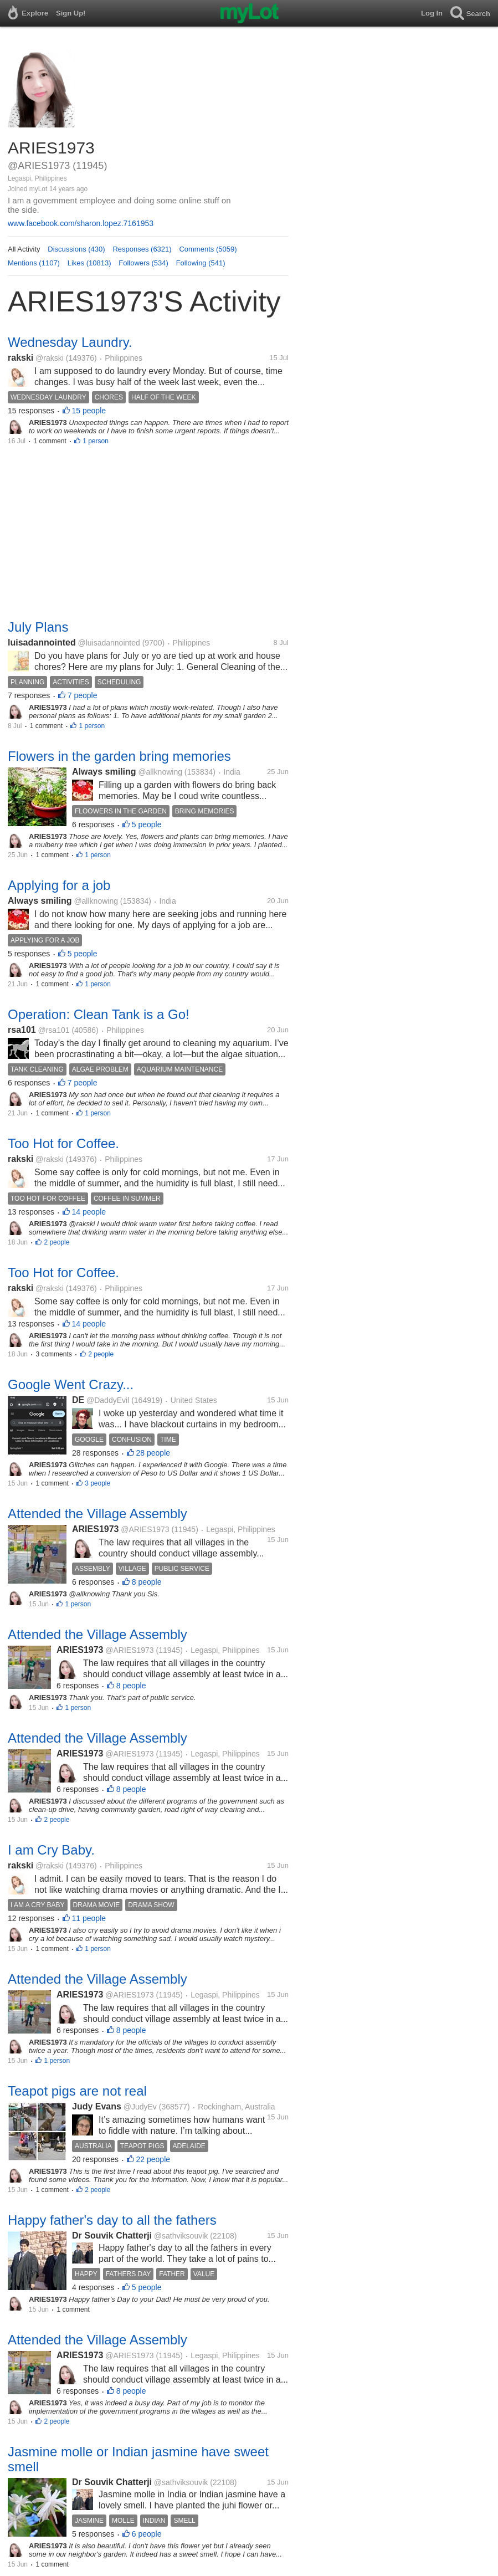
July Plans (38, 626)
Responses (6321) (141, 249)
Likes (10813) (89, 263)
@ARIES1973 (145, 1529)
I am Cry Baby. (51, 1849)
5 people (147, 824)
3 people (97, 1483)
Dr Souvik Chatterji (112, 2235)
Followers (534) (143, 263)
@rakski (49, 358)
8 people (147, 1582)
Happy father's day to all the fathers (112, 2220)
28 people (153, 1452)
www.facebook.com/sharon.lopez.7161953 (80, 223)
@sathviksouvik (181, 2235)
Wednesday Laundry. (70, 342)
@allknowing (160, 771)
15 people (89, 410)
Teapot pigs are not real (77, 2090)
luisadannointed (42, 642)
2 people (56, 1242)
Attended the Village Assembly (97, 1513)
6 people (147, 2533)
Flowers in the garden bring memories (119, 756)
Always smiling (104, 771)
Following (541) (200, 263)
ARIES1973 (95, 1529)
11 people (89, 1918)
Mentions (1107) (34, 263)
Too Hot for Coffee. (63, 1143)
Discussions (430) (76, 249)
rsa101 (22, 1030)
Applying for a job (59, 885)
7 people (82, 695)
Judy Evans (96, 2106)
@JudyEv (140, 2106)
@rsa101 (54, 1030)
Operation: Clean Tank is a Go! (98, 1014)
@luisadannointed (109, 642)
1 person (96, 441)
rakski (20, 357)
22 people (153, 2159)
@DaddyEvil (107, 1400)
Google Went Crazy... (71, 1384)
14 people (89, 1211)
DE (78, 1400)
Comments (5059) (208, 249)
